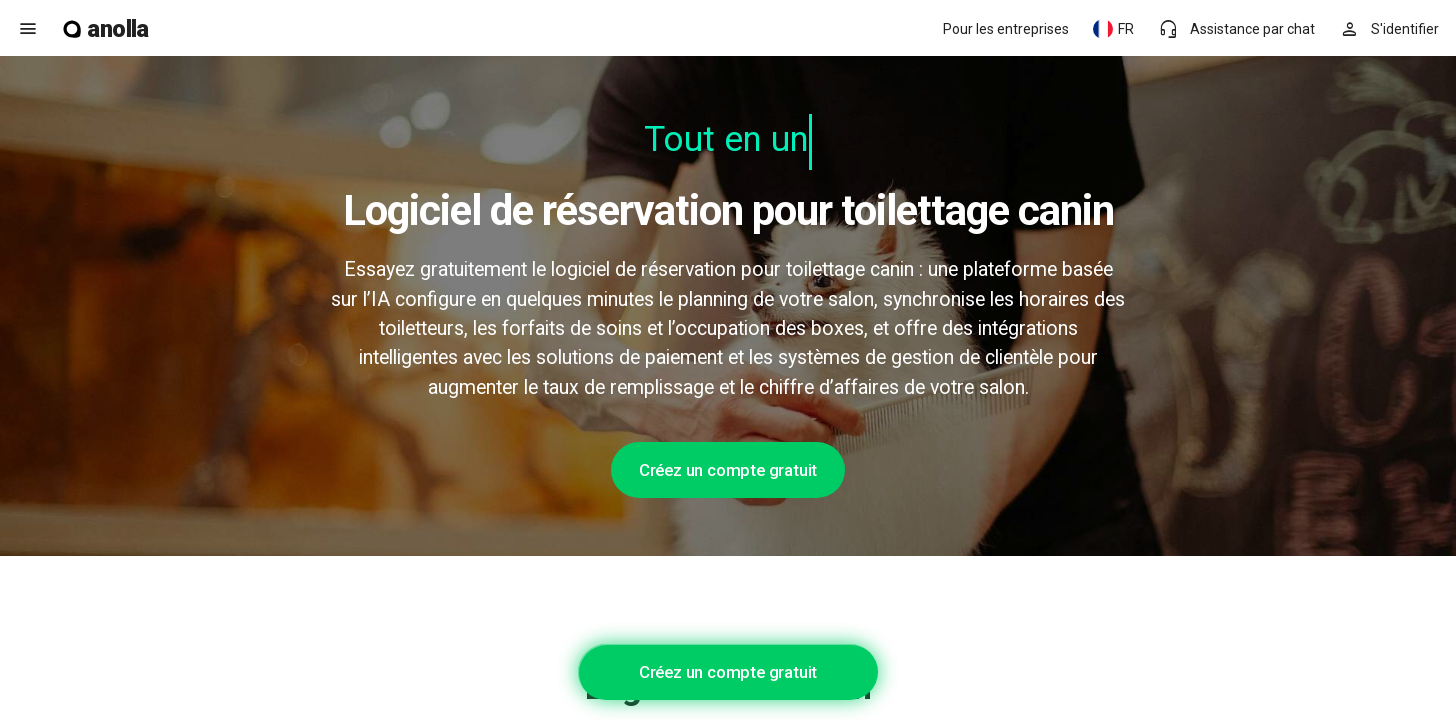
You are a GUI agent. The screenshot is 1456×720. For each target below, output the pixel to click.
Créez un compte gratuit (728, 470)
